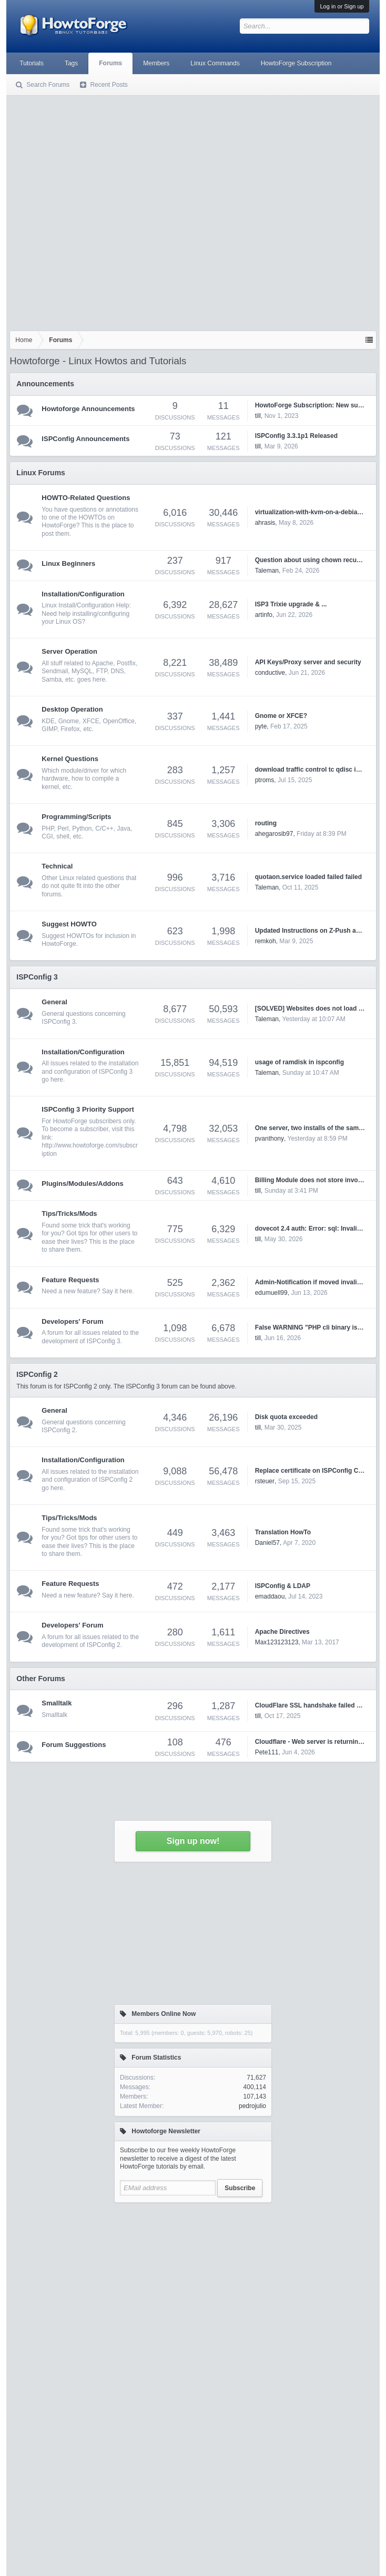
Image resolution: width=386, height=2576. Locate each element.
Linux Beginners (68, 563)
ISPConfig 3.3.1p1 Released (296, 436)
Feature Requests (70, 1280)
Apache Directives (282, 1631)
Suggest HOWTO (69, 924)
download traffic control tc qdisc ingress (316, 769)
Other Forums (40, 1678)
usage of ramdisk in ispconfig (299, 1062)
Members (156, 63)
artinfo (263, 614)
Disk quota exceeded (286, 1417)
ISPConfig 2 (37, 1374)
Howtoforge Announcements (88, 409)
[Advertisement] (109, 211)
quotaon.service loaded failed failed (308, 877)
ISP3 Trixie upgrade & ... (291, 604)
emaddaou (270, 1596)
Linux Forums (40, 472)
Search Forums (47, 84)
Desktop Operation (72, 709)
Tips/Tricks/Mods (69, 1213)
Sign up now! (193, 1840)
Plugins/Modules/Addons (82, 1183)
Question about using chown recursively (316, 560)
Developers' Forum (72, 1321)
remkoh (265, 941)
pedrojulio (252, 2106)
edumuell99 (271, 1292)
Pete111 (267, 1752)
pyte (261, 726)
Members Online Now (163, 2014)
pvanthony (269, 1138)
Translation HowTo (283, 1532)
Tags (71, 63)
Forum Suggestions (74, 1745)
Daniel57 (267, 1542)
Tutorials (31, 63)
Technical (57, 866)
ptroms (265, 780)
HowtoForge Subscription (296, 63)
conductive (270, 672)
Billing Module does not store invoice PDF (318, 1180)
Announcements (45, 384)
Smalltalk (57, 1703)
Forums (110, 63)
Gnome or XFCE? (281, 716)
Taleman (267, 570)
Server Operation (69, 651)
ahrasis (265, 522)
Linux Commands (214, 63)
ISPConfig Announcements (85, 439)
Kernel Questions (70, 759)
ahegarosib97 (274, 833)
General (54, 1002)
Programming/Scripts (76, 817)
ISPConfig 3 (37, 977)
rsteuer (265, 1481)
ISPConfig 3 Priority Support (88, 1109)
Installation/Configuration (83, 594)
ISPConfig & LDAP (282, 1586)
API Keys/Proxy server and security (308, 662)
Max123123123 (277, 1642)
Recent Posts (108, 84)
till (258, 416)
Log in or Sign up (341, 6)
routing (266, 823)
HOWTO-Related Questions (86, 498)
